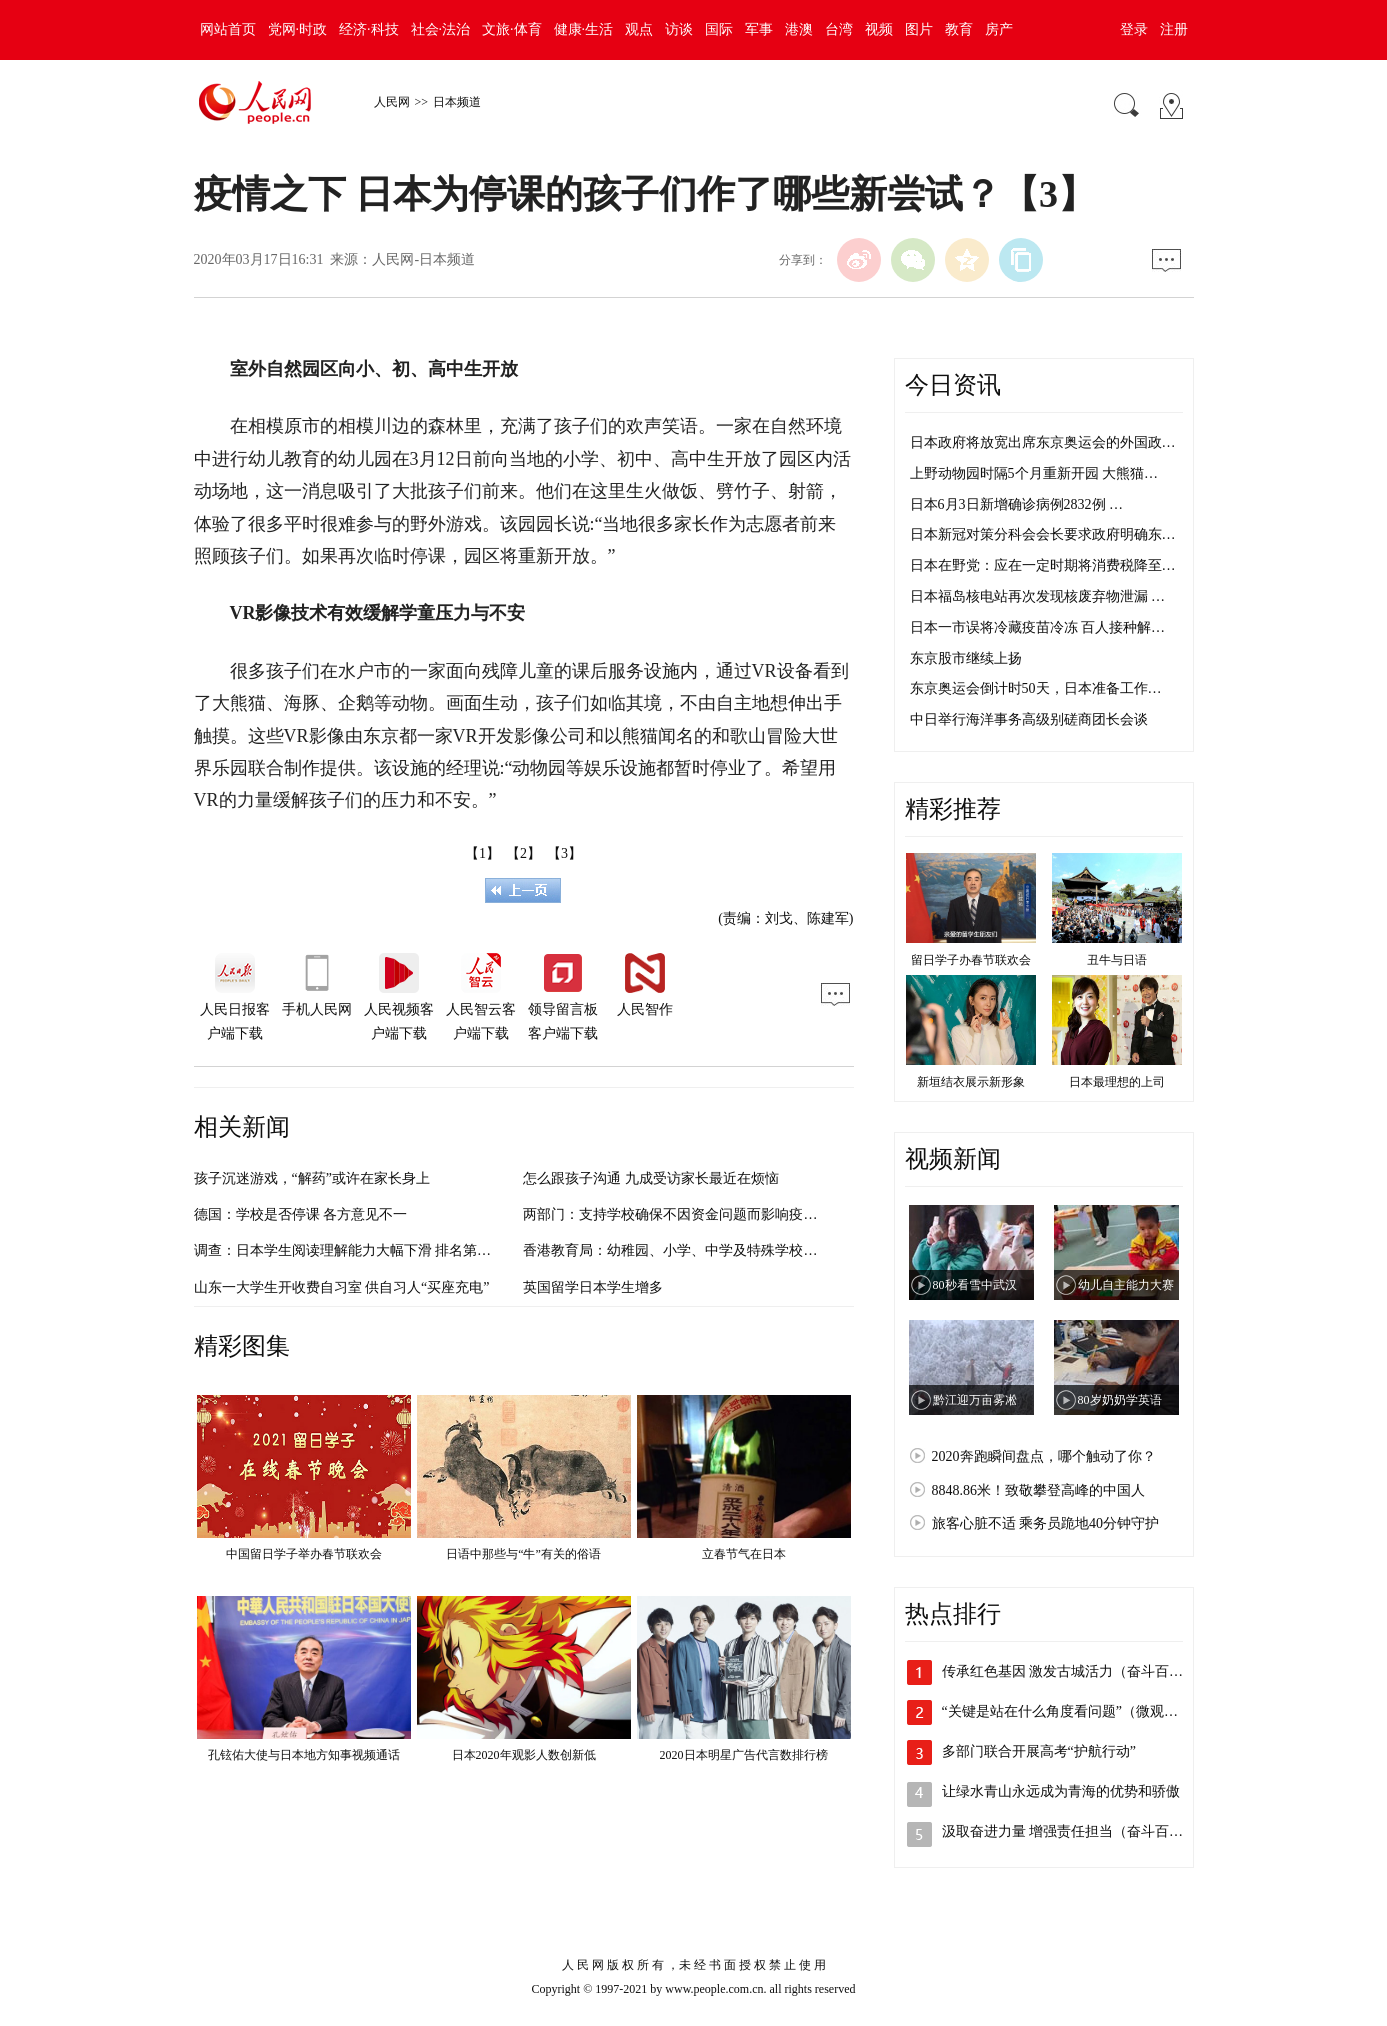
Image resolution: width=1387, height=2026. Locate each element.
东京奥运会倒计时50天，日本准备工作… (1036, 688)
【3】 (564, 853)
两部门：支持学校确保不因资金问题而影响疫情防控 (684, 1214)
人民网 (392, 102)
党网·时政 (298, 29)
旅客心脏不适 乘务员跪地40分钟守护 (1046, 1523)
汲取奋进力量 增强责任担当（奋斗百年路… (1077, 1831)
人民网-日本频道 (423, 259)
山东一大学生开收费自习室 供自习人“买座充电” (342, 1287)
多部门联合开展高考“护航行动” (1039, 1751)
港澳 (799, 29)
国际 (719, 29)
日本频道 (457, 102)
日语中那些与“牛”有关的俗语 (523, 1554)
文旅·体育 (512, 29)
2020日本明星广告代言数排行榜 (744, 1755)
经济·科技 (369, 29)
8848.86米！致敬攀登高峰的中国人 (1039, 1490)
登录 (1134, 29)
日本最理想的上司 (1117, 1082)
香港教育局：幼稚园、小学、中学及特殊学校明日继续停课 (705, 1250)
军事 (759, 29)
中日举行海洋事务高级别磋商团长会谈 (1029, 719)
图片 (919, 29)
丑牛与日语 (1117, 960)
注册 (1174, 29)
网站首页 (228, 29)
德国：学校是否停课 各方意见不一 (301, 1214)
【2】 (523, 853)
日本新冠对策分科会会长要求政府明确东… (1043, 534)
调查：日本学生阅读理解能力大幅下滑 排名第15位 (350, 1250)
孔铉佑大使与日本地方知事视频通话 (304, 1755)
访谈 (679, 29)
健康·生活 (584, 29)
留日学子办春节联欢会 (971, 960)
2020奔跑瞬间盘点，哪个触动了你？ (1044, 1456)
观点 (639, 29)
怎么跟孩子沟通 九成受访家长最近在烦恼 (651, 1178)
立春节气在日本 (744, 1554)
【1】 (482, 853)
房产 (999, 29)
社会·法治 (441, 29)
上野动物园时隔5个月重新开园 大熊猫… (1034, 473)
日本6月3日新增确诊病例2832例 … (1017, 504)
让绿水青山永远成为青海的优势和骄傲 (1061, 1791)
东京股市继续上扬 (966, 658)
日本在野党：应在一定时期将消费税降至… (1043, 565)
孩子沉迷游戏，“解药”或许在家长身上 (312, 1178)
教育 (959, 29)
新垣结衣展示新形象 (971, 1082)
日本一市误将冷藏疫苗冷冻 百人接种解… (1038, 627)
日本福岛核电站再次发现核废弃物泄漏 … (1038, 596)
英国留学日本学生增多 (593, 1287)
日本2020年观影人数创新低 (524, 1755)
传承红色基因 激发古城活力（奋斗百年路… (1077, 1671)
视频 (879, 29)
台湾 (839, 29)
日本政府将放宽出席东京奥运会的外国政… (1043, 442)
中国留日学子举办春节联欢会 (304, 1554)
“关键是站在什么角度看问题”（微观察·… (1069, 1711)
